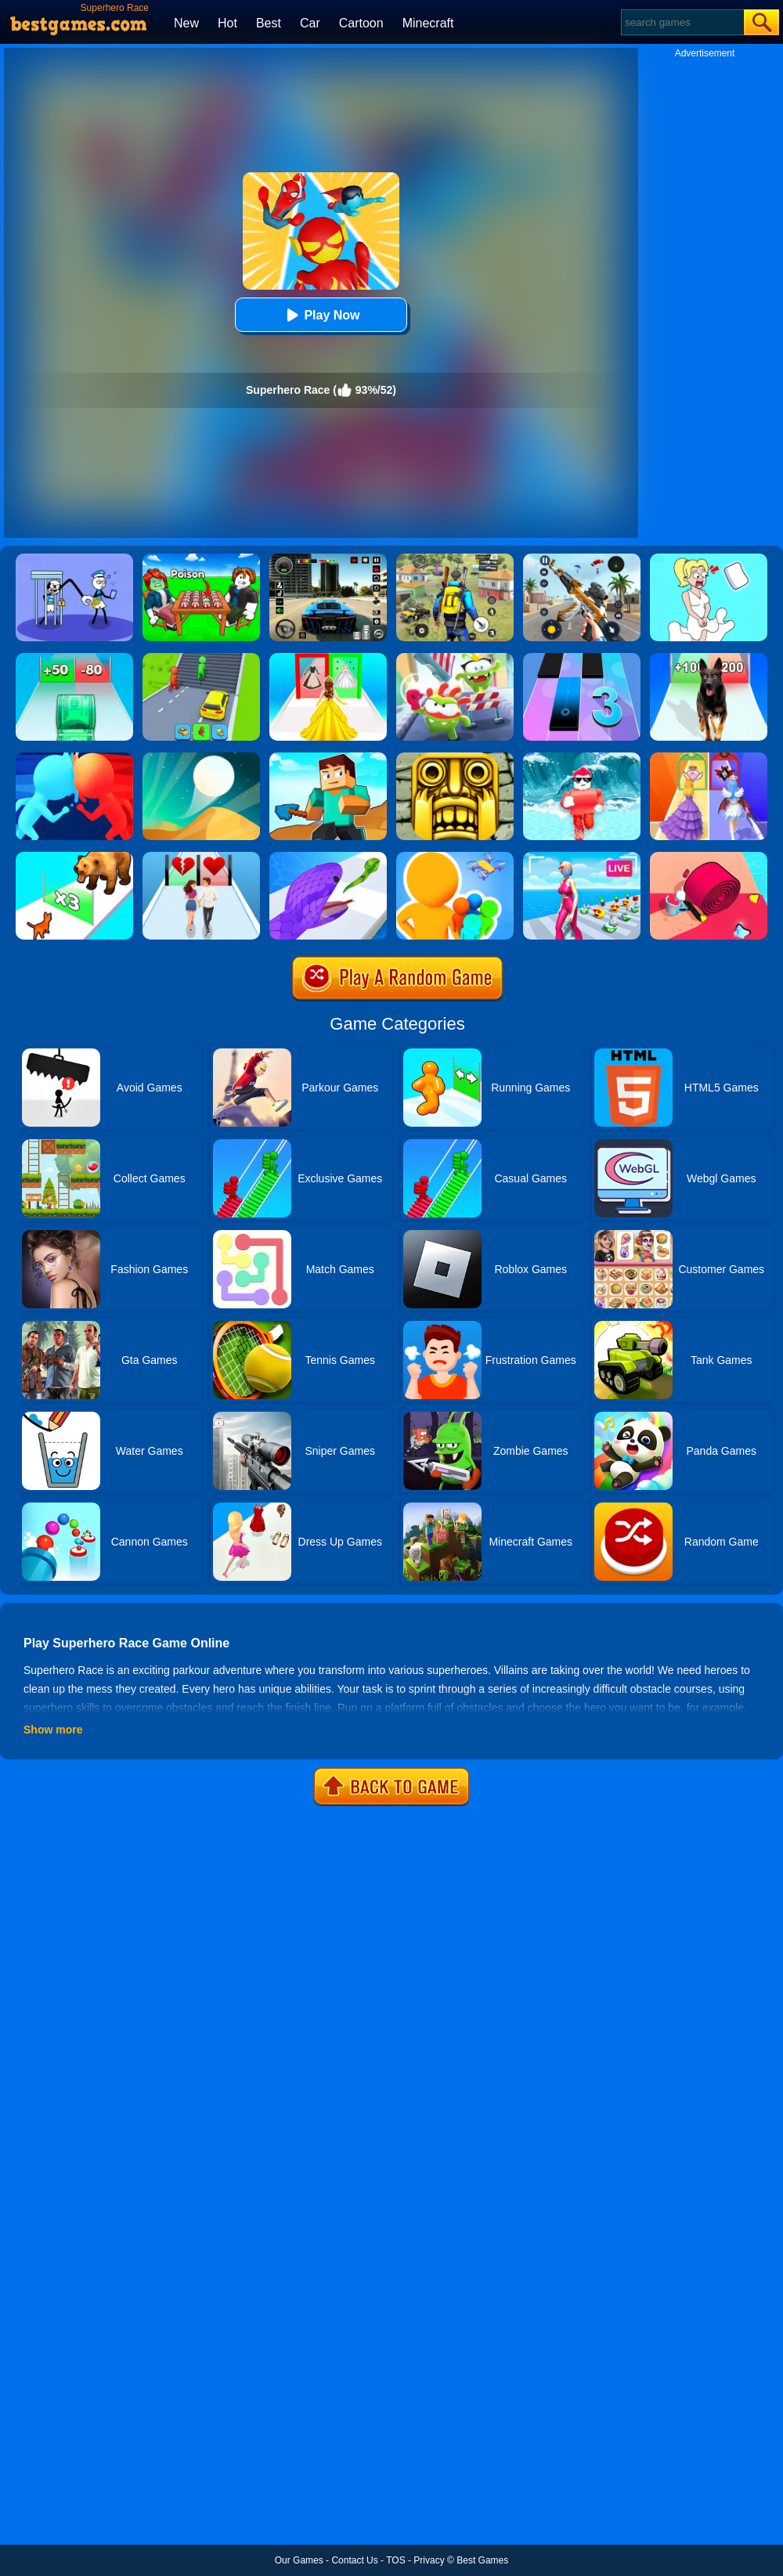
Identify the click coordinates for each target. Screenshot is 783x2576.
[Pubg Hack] (455, 559)
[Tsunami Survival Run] (581, 757)
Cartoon (361, 23)
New (186, 23)
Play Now (320, 315)
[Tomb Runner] (455, 757)
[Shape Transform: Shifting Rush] (201, 658)
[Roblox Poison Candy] (201, 559)
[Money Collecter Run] (74, 658)
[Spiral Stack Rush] (708, 857)
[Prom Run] (708, 757)
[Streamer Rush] (581, 857)
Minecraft (428, 23)
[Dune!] (201, 757)
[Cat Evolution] (74, 857)
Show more (52, 1729)
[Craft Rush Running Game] (328, 757)
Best (268, 23)
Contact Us (354, 2560)
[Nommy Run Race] (455, 658)
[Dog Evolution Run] (708, 658)
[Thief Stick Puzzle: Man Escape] (74, 559)
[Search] (681, 22)
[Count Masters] (74, 757)
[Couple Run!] (201, 857)
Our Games (299, 2560)
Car (310, 23)
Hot (227, 23)
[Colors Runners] (455, 857)
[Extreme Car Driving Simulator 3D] (328, 559)
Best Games (482, 2560)
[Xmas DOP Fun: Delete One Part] (708, 559)
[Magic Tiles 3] (581, 658)
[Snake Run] (328, 857)
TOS (395, 2560)
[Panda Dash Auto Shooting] (581, 559)
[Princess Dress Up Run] (328, 658)
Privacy (428, 2560)
